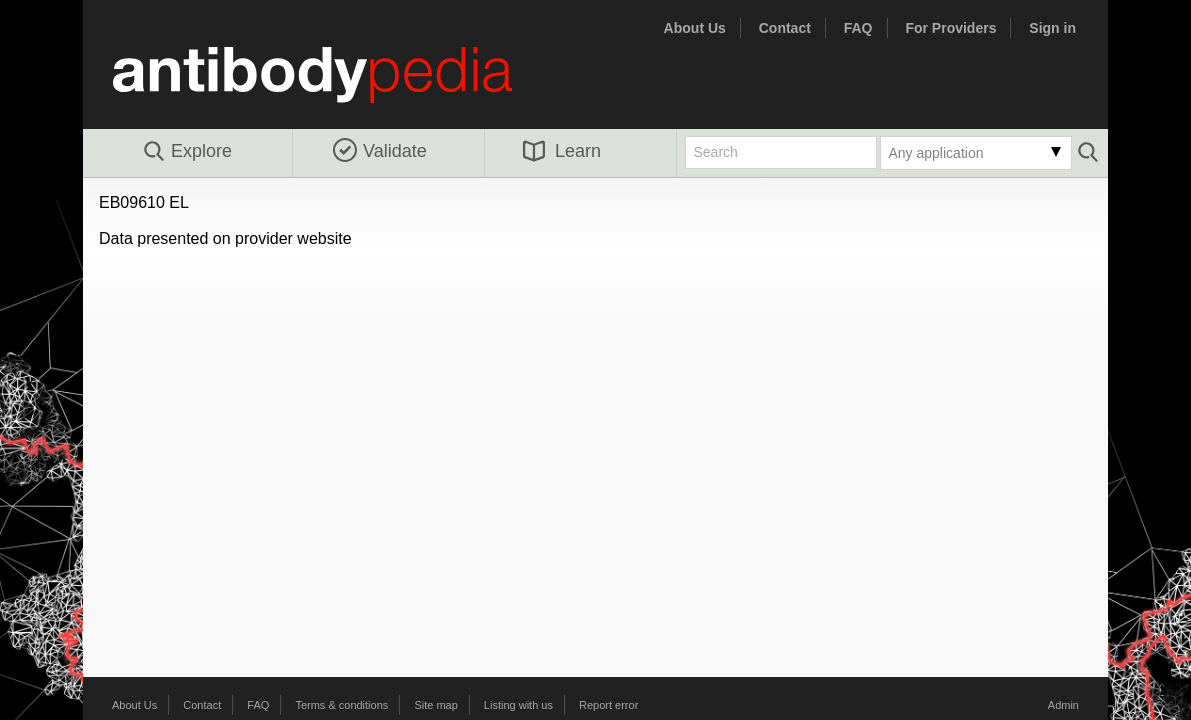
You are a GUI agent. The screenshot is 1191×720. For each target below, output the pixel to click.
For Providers (950, 28)
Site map (435, 705)
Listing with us (518, 705)
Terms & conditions (341, 705)
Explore (186, 152)
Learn (562, 151)
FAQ (858, 28)
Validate (380, 151)
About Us (695, 28)
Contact (785, 28)
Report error (608, 705)
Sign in (1052, 28)
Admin (1063, 705)
